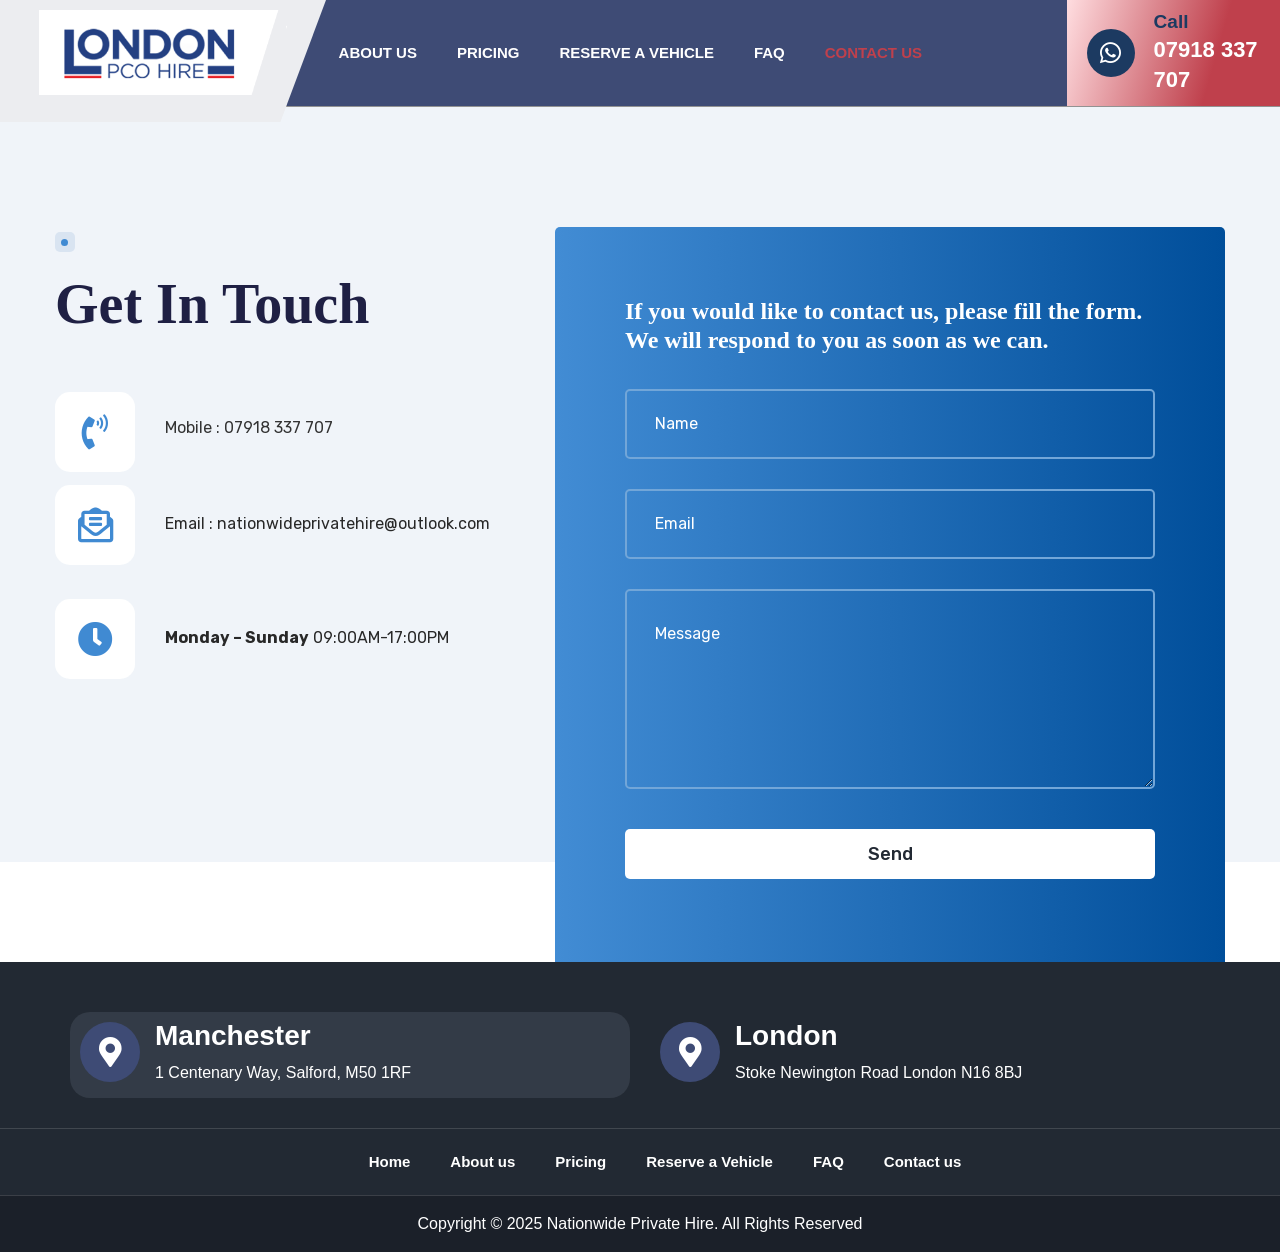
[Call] (1111, 53)
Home (390, 1161)
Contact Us (873, 52)
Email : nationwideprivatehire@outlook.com (327, 523)
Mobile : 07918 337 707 (249, 427)
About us (482, 1161)
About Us (378, 52)
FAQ (769, 52)
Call (1171, 21)
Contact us (923, 1161)
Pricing (488, 52)
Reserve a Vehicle (709, 1161)
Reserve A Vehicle (636, 52)
